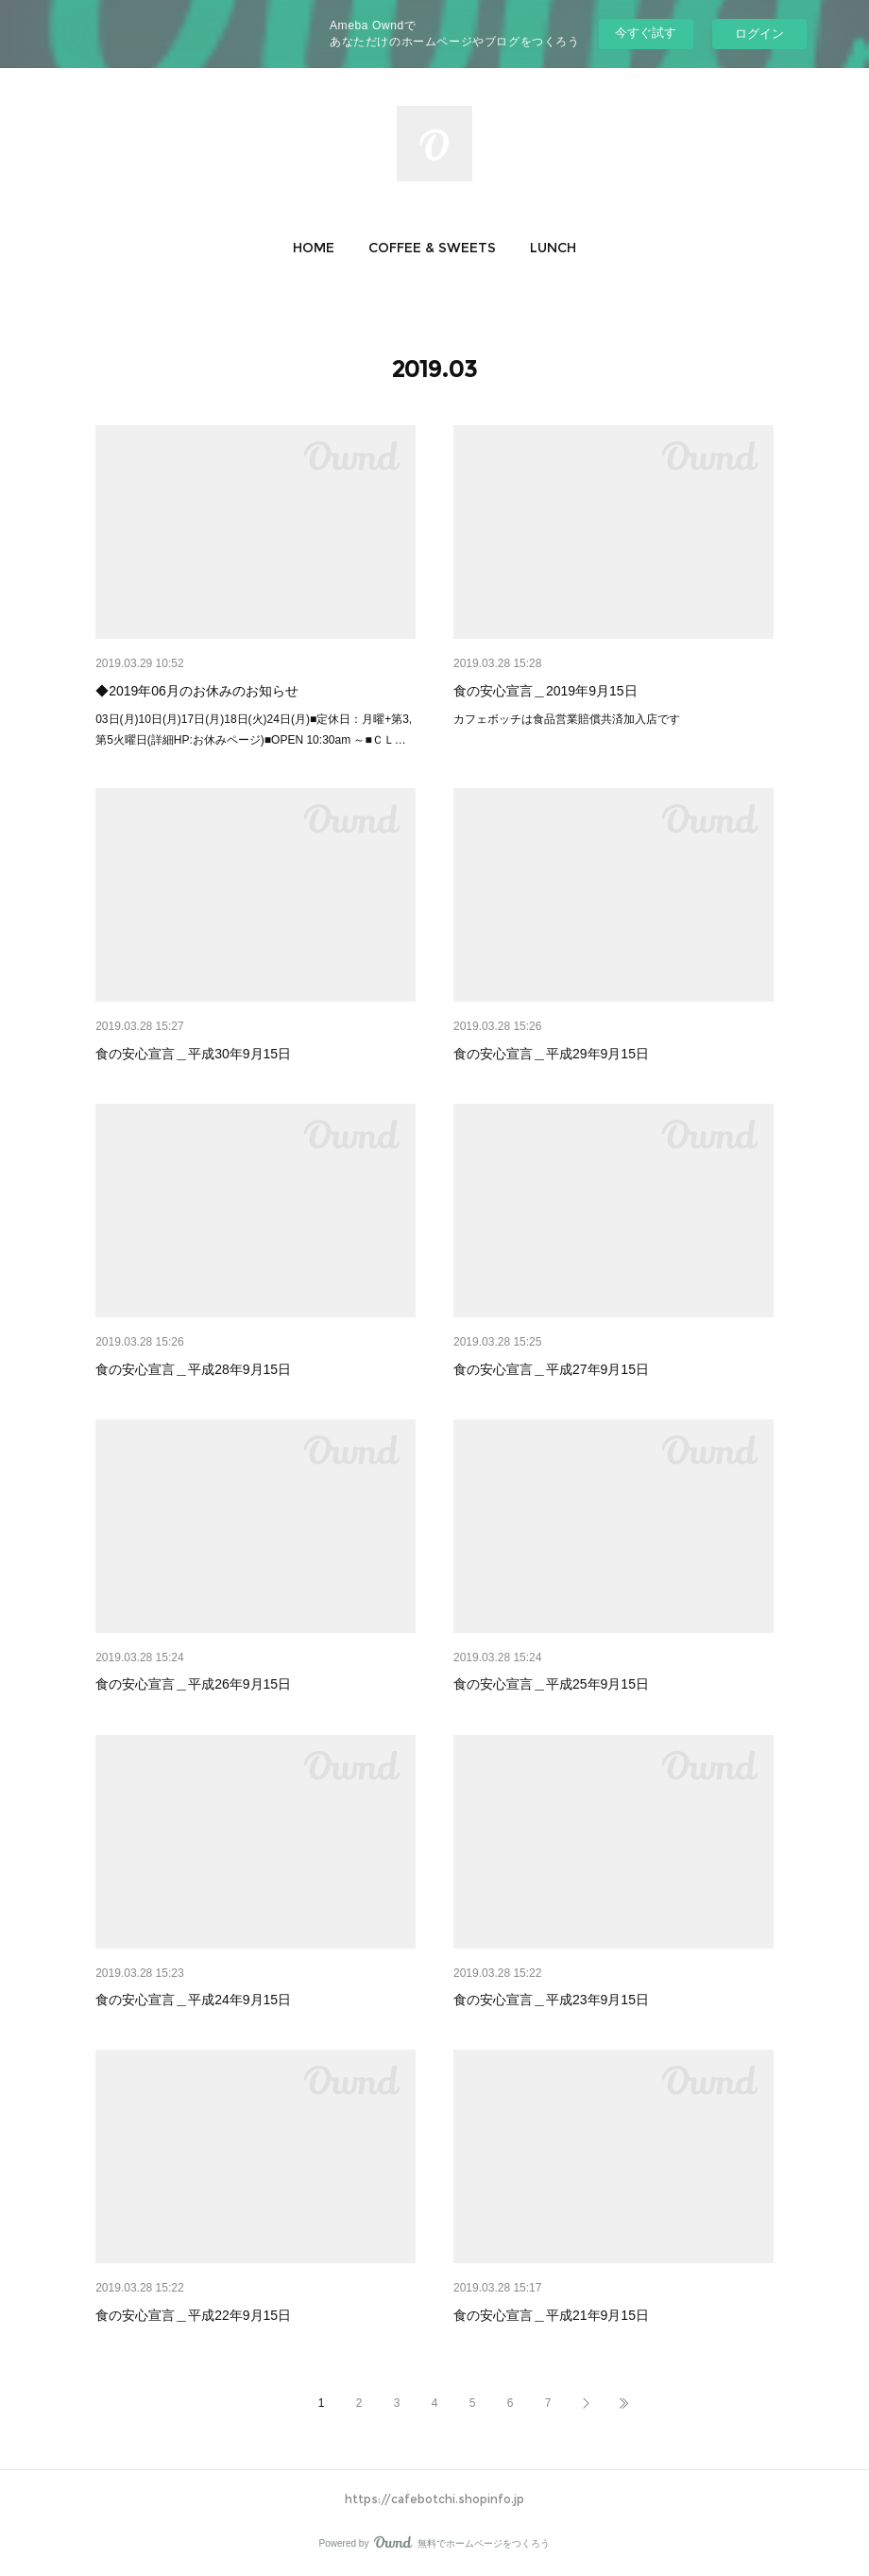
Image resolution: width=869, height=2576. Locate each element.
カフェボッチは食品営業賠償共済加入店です (566, 719)
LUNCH (553, 247)
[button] (313, 247)
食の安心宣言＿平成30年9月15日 (193, 1053)
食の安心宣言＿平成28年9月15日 (193, 1369)
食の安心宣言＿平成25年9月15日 (551, 1684)
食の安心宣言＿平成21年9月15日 (551, 2315)
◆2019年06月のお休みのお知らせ (196, 690)
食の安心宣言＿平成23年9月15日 (551, 1999)
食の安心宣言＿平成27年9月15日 (551, 1369)
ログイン (759, 33)
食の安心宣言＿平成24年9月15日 (193, 1999)
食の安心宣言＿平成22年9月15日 (193, 2315)
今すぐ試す (645, 33)
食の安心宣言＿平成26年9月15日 (193, 1684)
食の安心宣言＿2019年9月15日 (545, 690)
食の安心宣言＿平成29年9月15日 (551, 1053)
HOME (313, 247)
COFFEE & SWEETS (432, 247)
